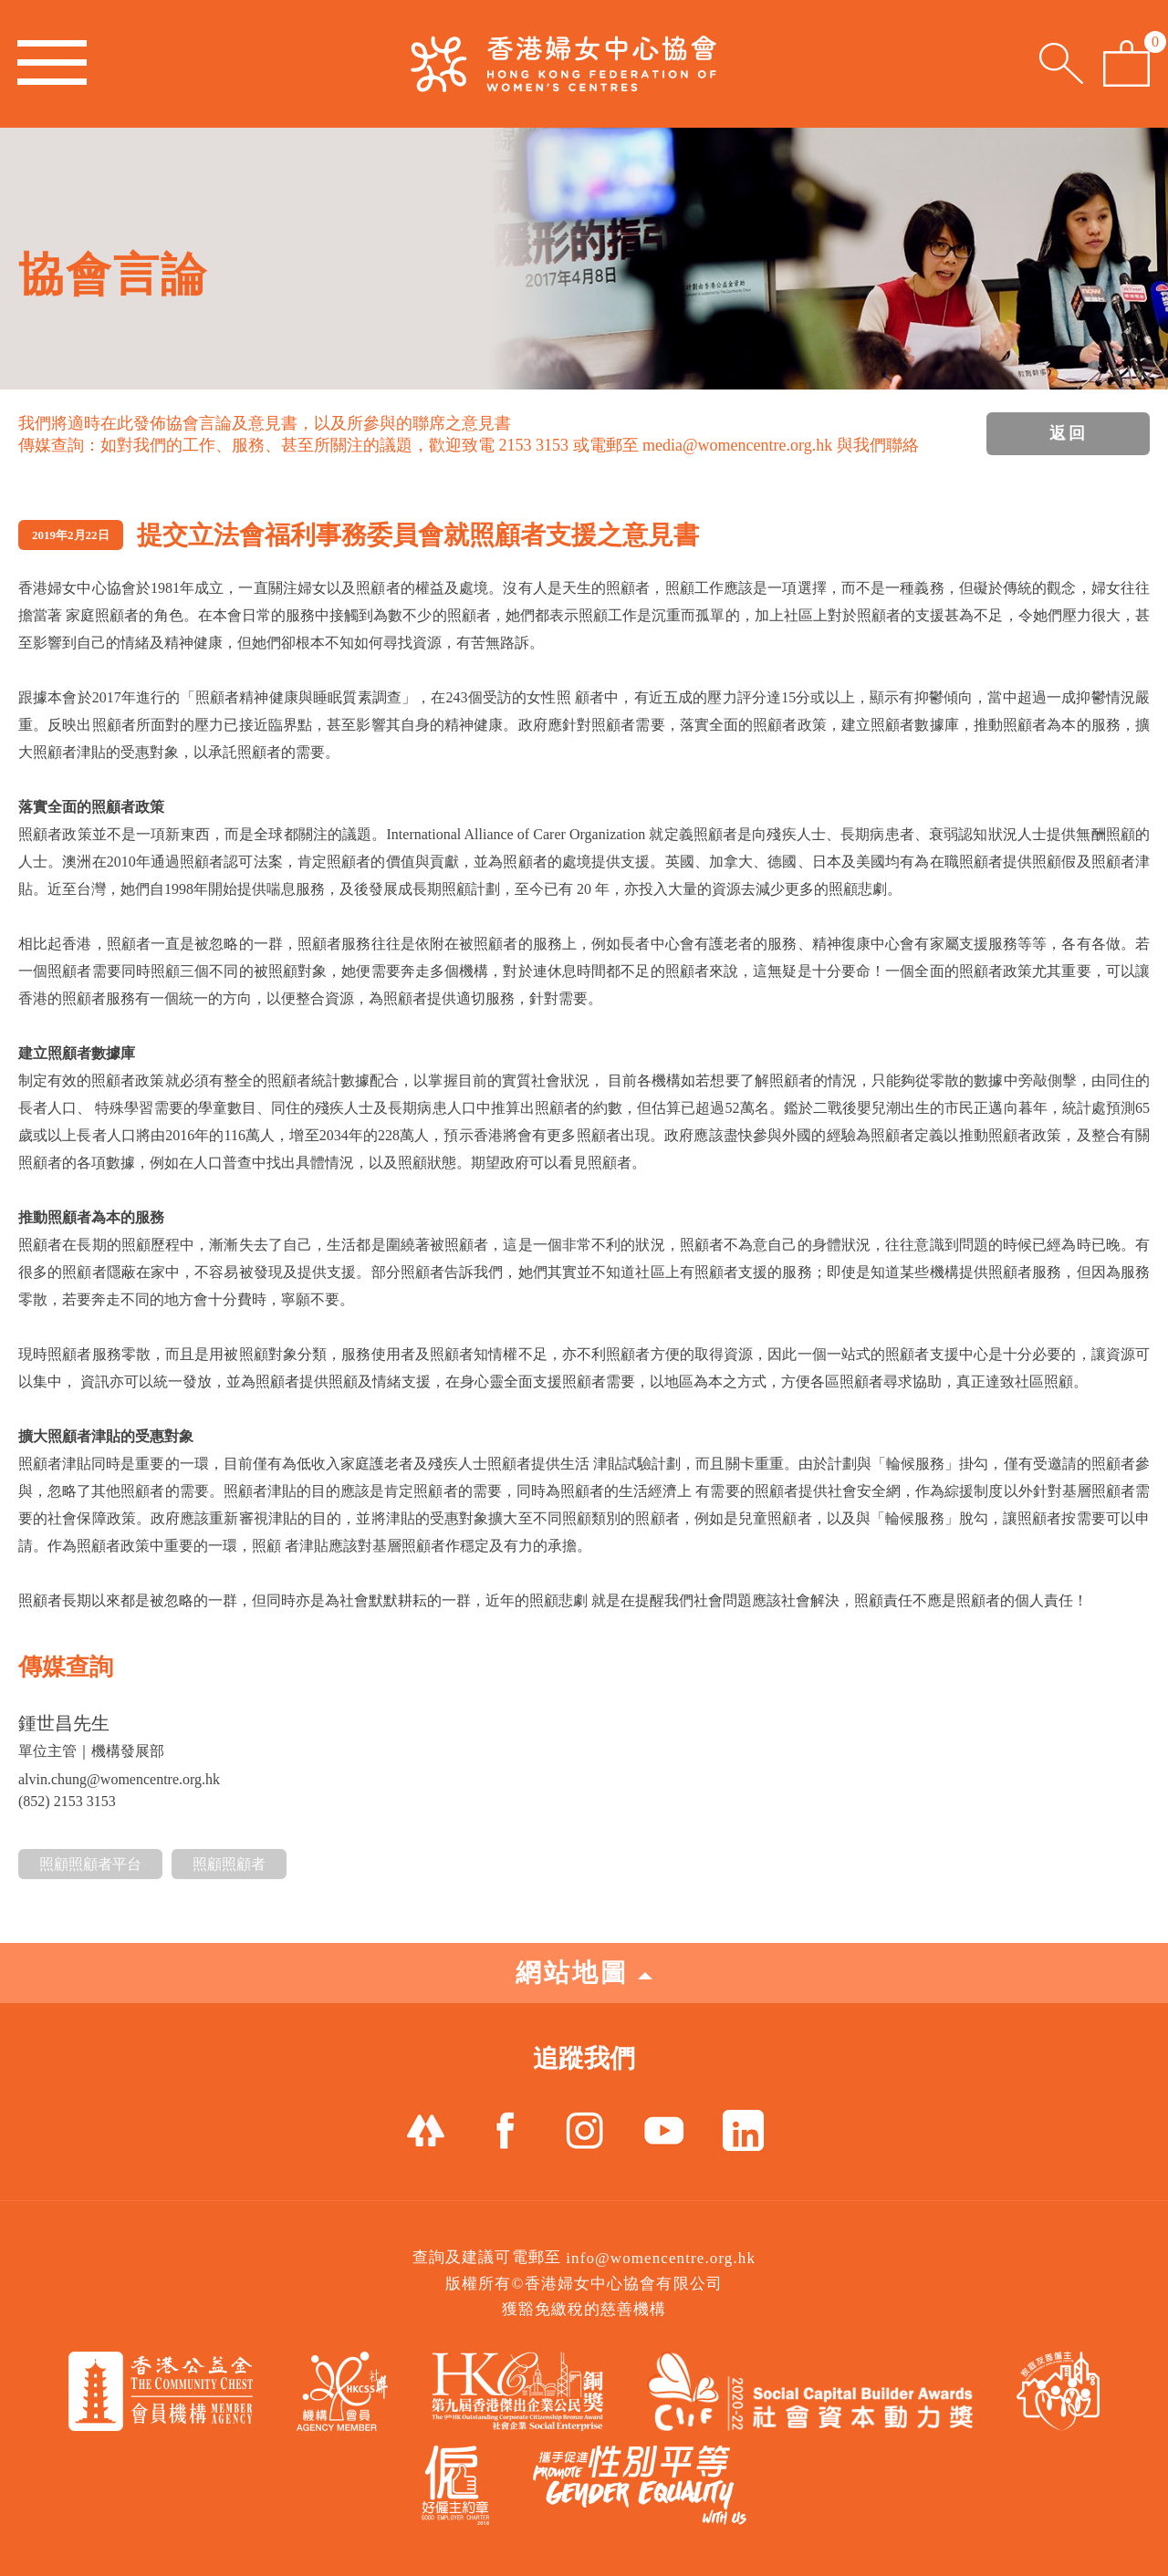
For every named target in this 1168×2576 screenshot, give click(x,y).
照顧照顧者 (229, 1864)
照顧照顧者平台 (90, 1864)
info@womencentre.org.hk (661, 2258)
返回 (1068, 433)
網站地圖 (584, 1972)
